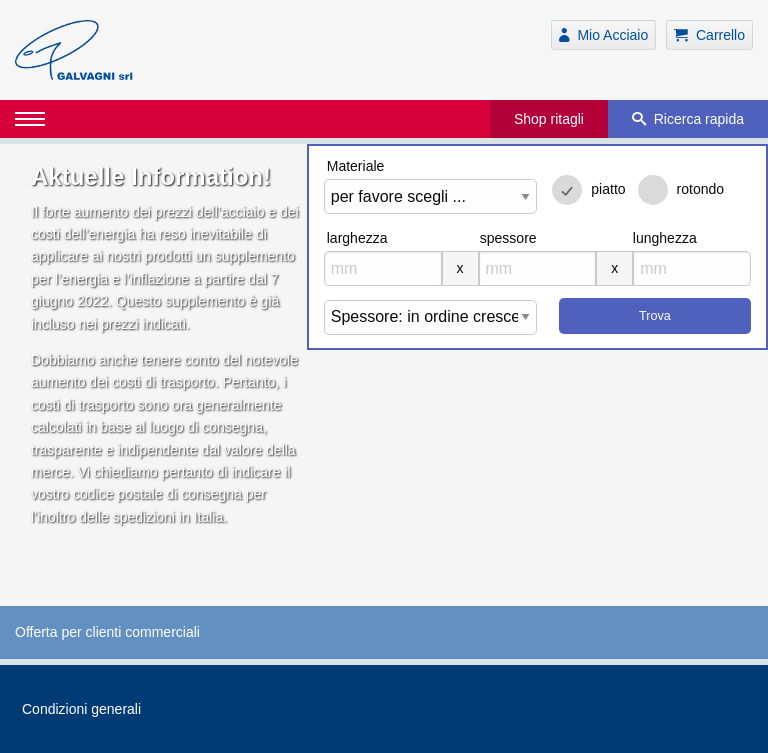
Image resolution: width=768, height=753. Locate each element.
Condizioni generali (81, 709)
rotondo (700, 189)
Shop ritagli (549, 119)
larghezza (357, 238)
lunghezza (665, 238)
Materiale (356, 166)
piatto (608, 189)
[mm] (383, 268)
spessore (508, 238)
